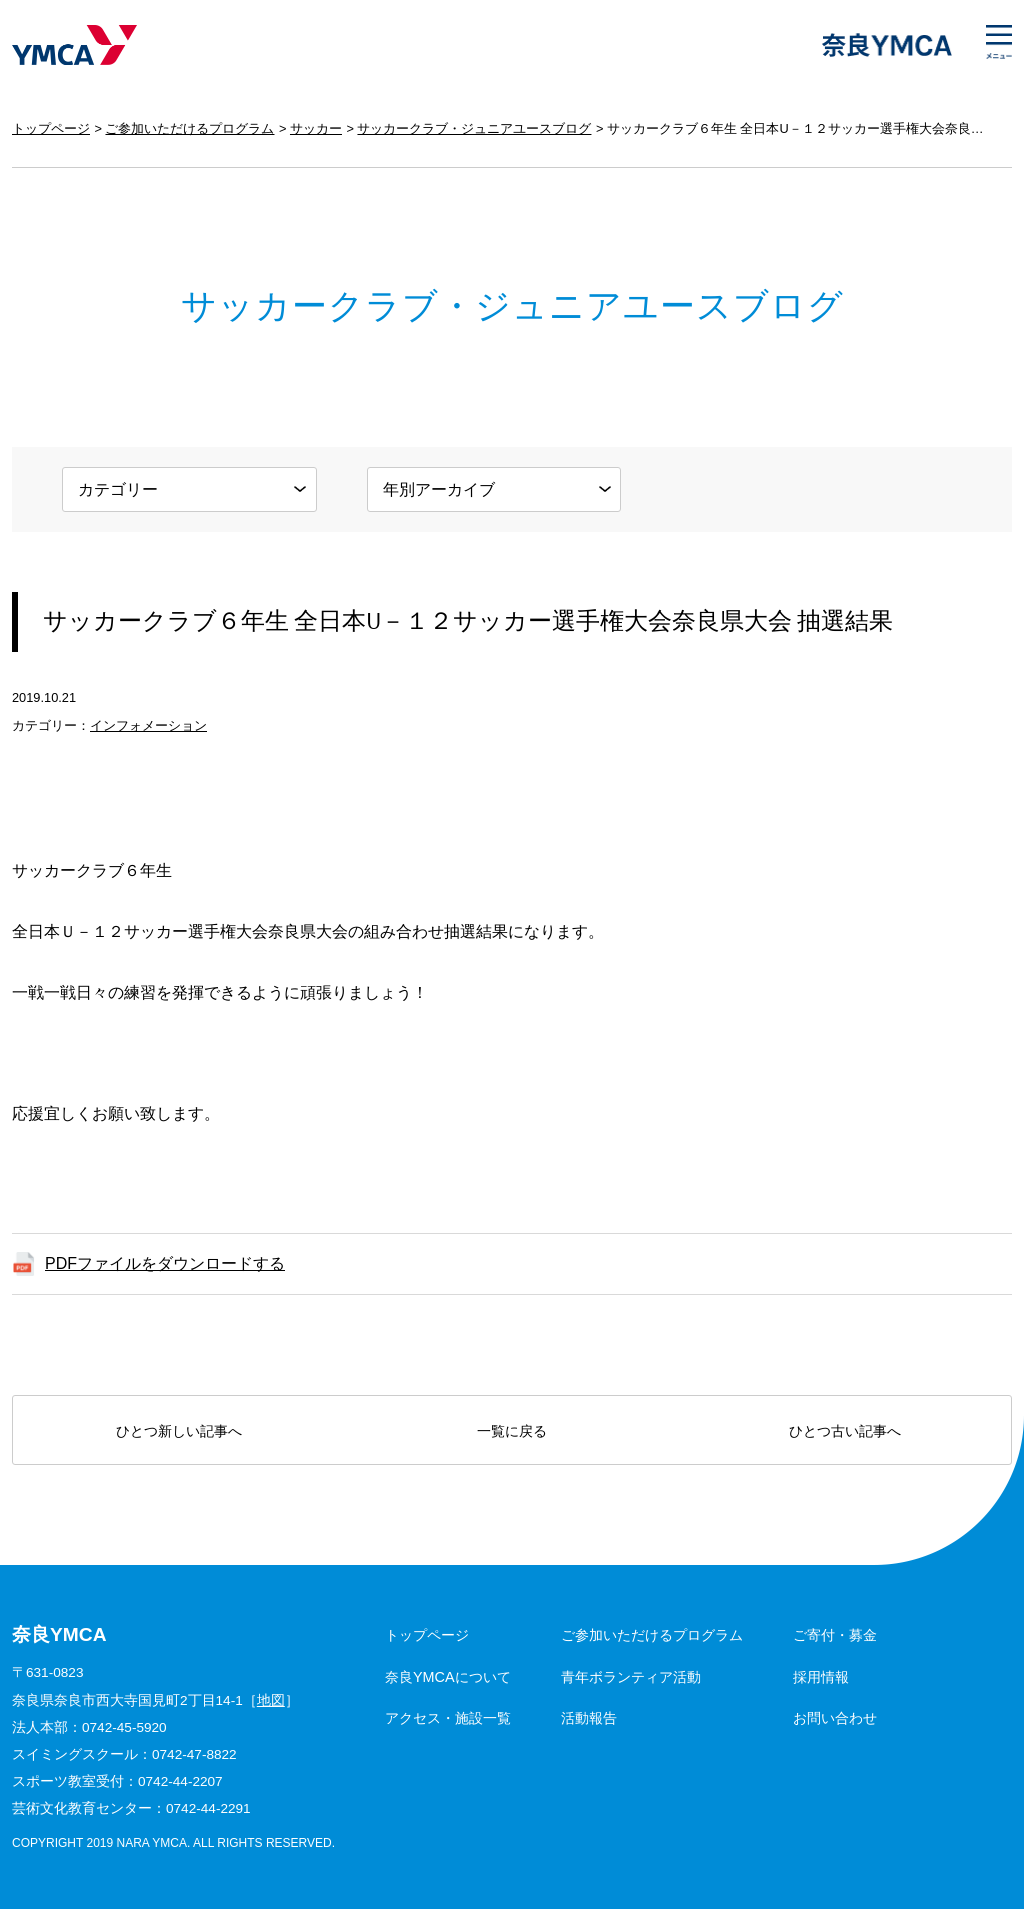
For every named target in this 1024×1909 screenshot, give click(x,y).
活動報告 (589, 1718)
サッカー (316, 128)
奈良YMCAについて (448, 1677)
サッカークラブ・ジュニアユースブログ (474, 128)
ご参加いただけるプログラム (189, 128)
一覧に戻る (512, 1431)
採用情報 (821, 1677)
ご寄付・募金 (835, 1635)
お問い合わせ (835, 1718)
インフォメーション (148, 725)
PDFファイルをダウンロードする (165, 1263)
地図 (271, 1700)
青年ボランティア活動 (631, 1677)
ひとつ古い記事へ (845, 1431)
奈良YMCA (74, 45)
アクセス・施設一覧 (448, 1718)
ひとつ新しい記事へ (179, 1431)
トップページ (51, 128)
